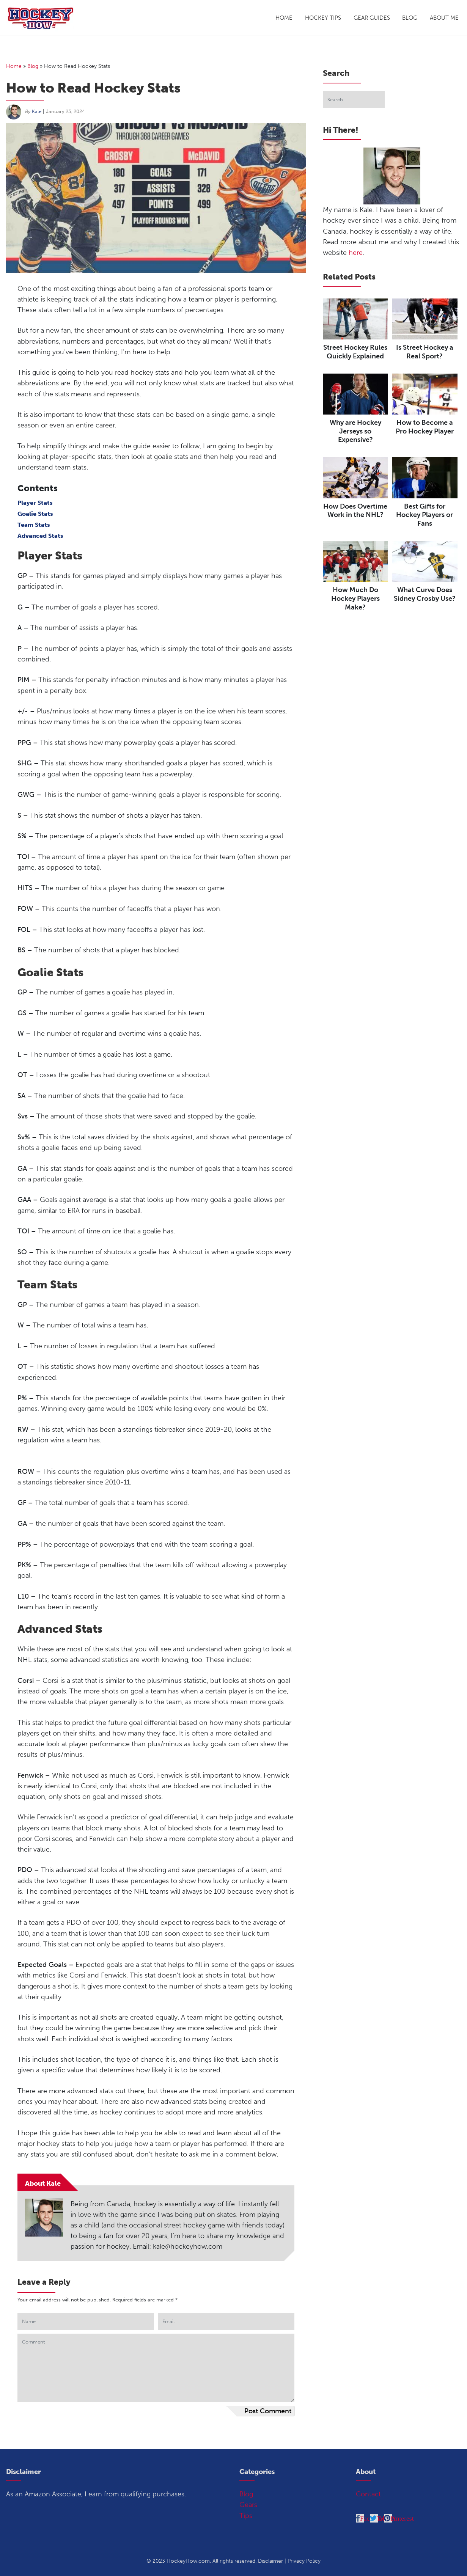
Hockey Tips (323, 17)
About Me (444, 17)
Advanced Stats (40, 535)
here (356, 252)
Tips (245, 2516)
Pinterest (402, 2518)
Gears (248, 2505)
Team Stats (33, 524)
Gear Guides (372, 17)
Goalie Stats (35, 513)
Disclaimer (270, 2561)
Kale (36, 111)
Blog (409, 17)
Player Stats (35, 502)
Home (283, 17)
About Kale (43, 2183)
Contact (368, 2494)
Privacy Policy (304, 2561)
